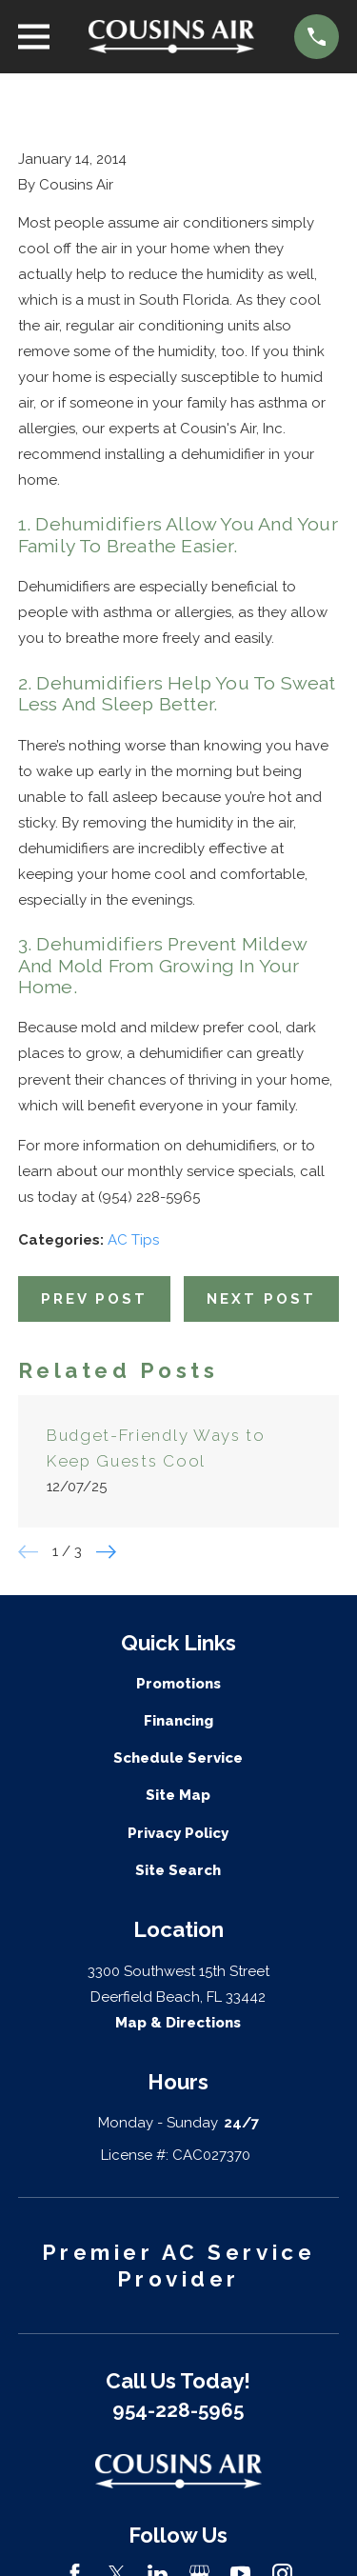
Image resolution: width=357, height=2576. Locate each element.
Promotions (178, 1683)
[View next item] (106, 1552)
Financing (178, 1720)
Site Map (178, 1795)
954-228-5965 (178, 2410)
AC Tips (133, 1239)
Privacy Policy (178, 1833)
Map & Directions (178, 2022)
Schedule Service (178, 1758)
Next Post (261, 1299)
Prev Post (94, 1299)
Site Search (178, 1870)
